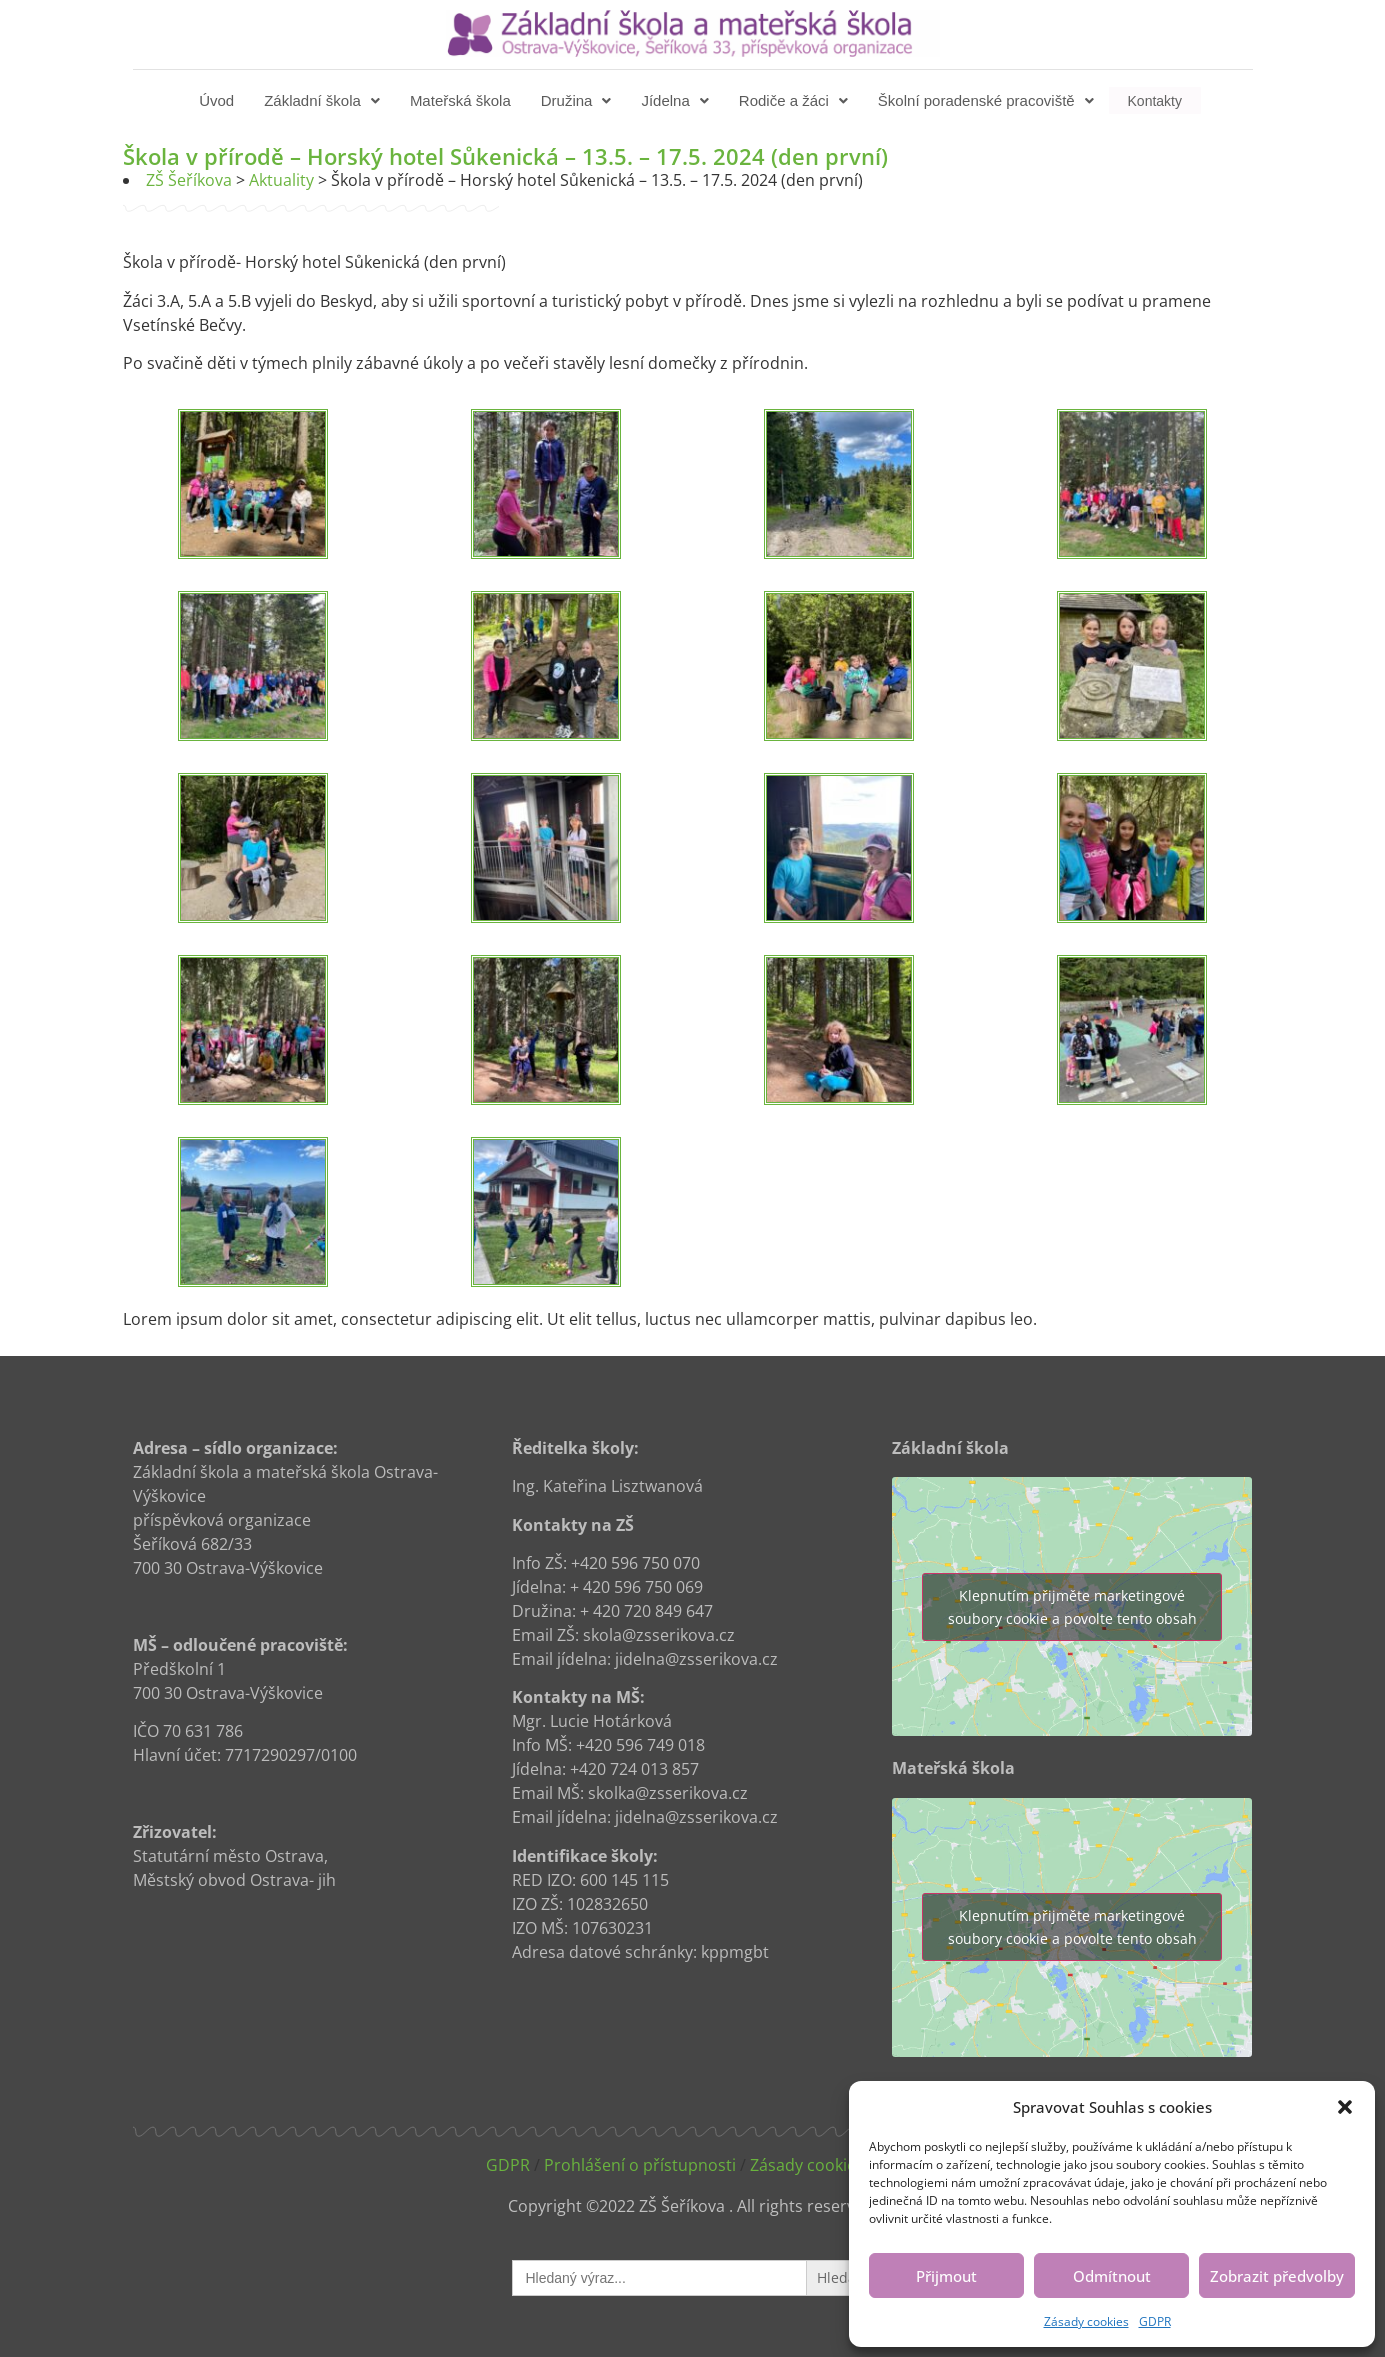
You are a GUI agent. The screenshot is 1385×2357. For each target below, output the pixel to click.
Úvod (218, 100)
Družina (578, 100)
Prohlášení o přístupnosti (640, 2165)
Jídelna (676, 100)
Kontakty (1155, 100)
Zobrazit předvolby (1277, 2276)
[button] (1345, 2107)
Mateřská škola (462, 100)
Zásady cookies (1086, 2321)
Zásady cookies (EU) (824, 2165)
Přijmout (946, 2276)
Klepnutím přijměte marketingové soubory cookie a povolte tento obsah (1072, 1607)
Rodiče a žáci (795, 100)
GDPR (1155, 2321)
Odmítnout (1112, 2276)
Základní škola (324, 100)
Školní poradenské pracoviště (988, 100)
